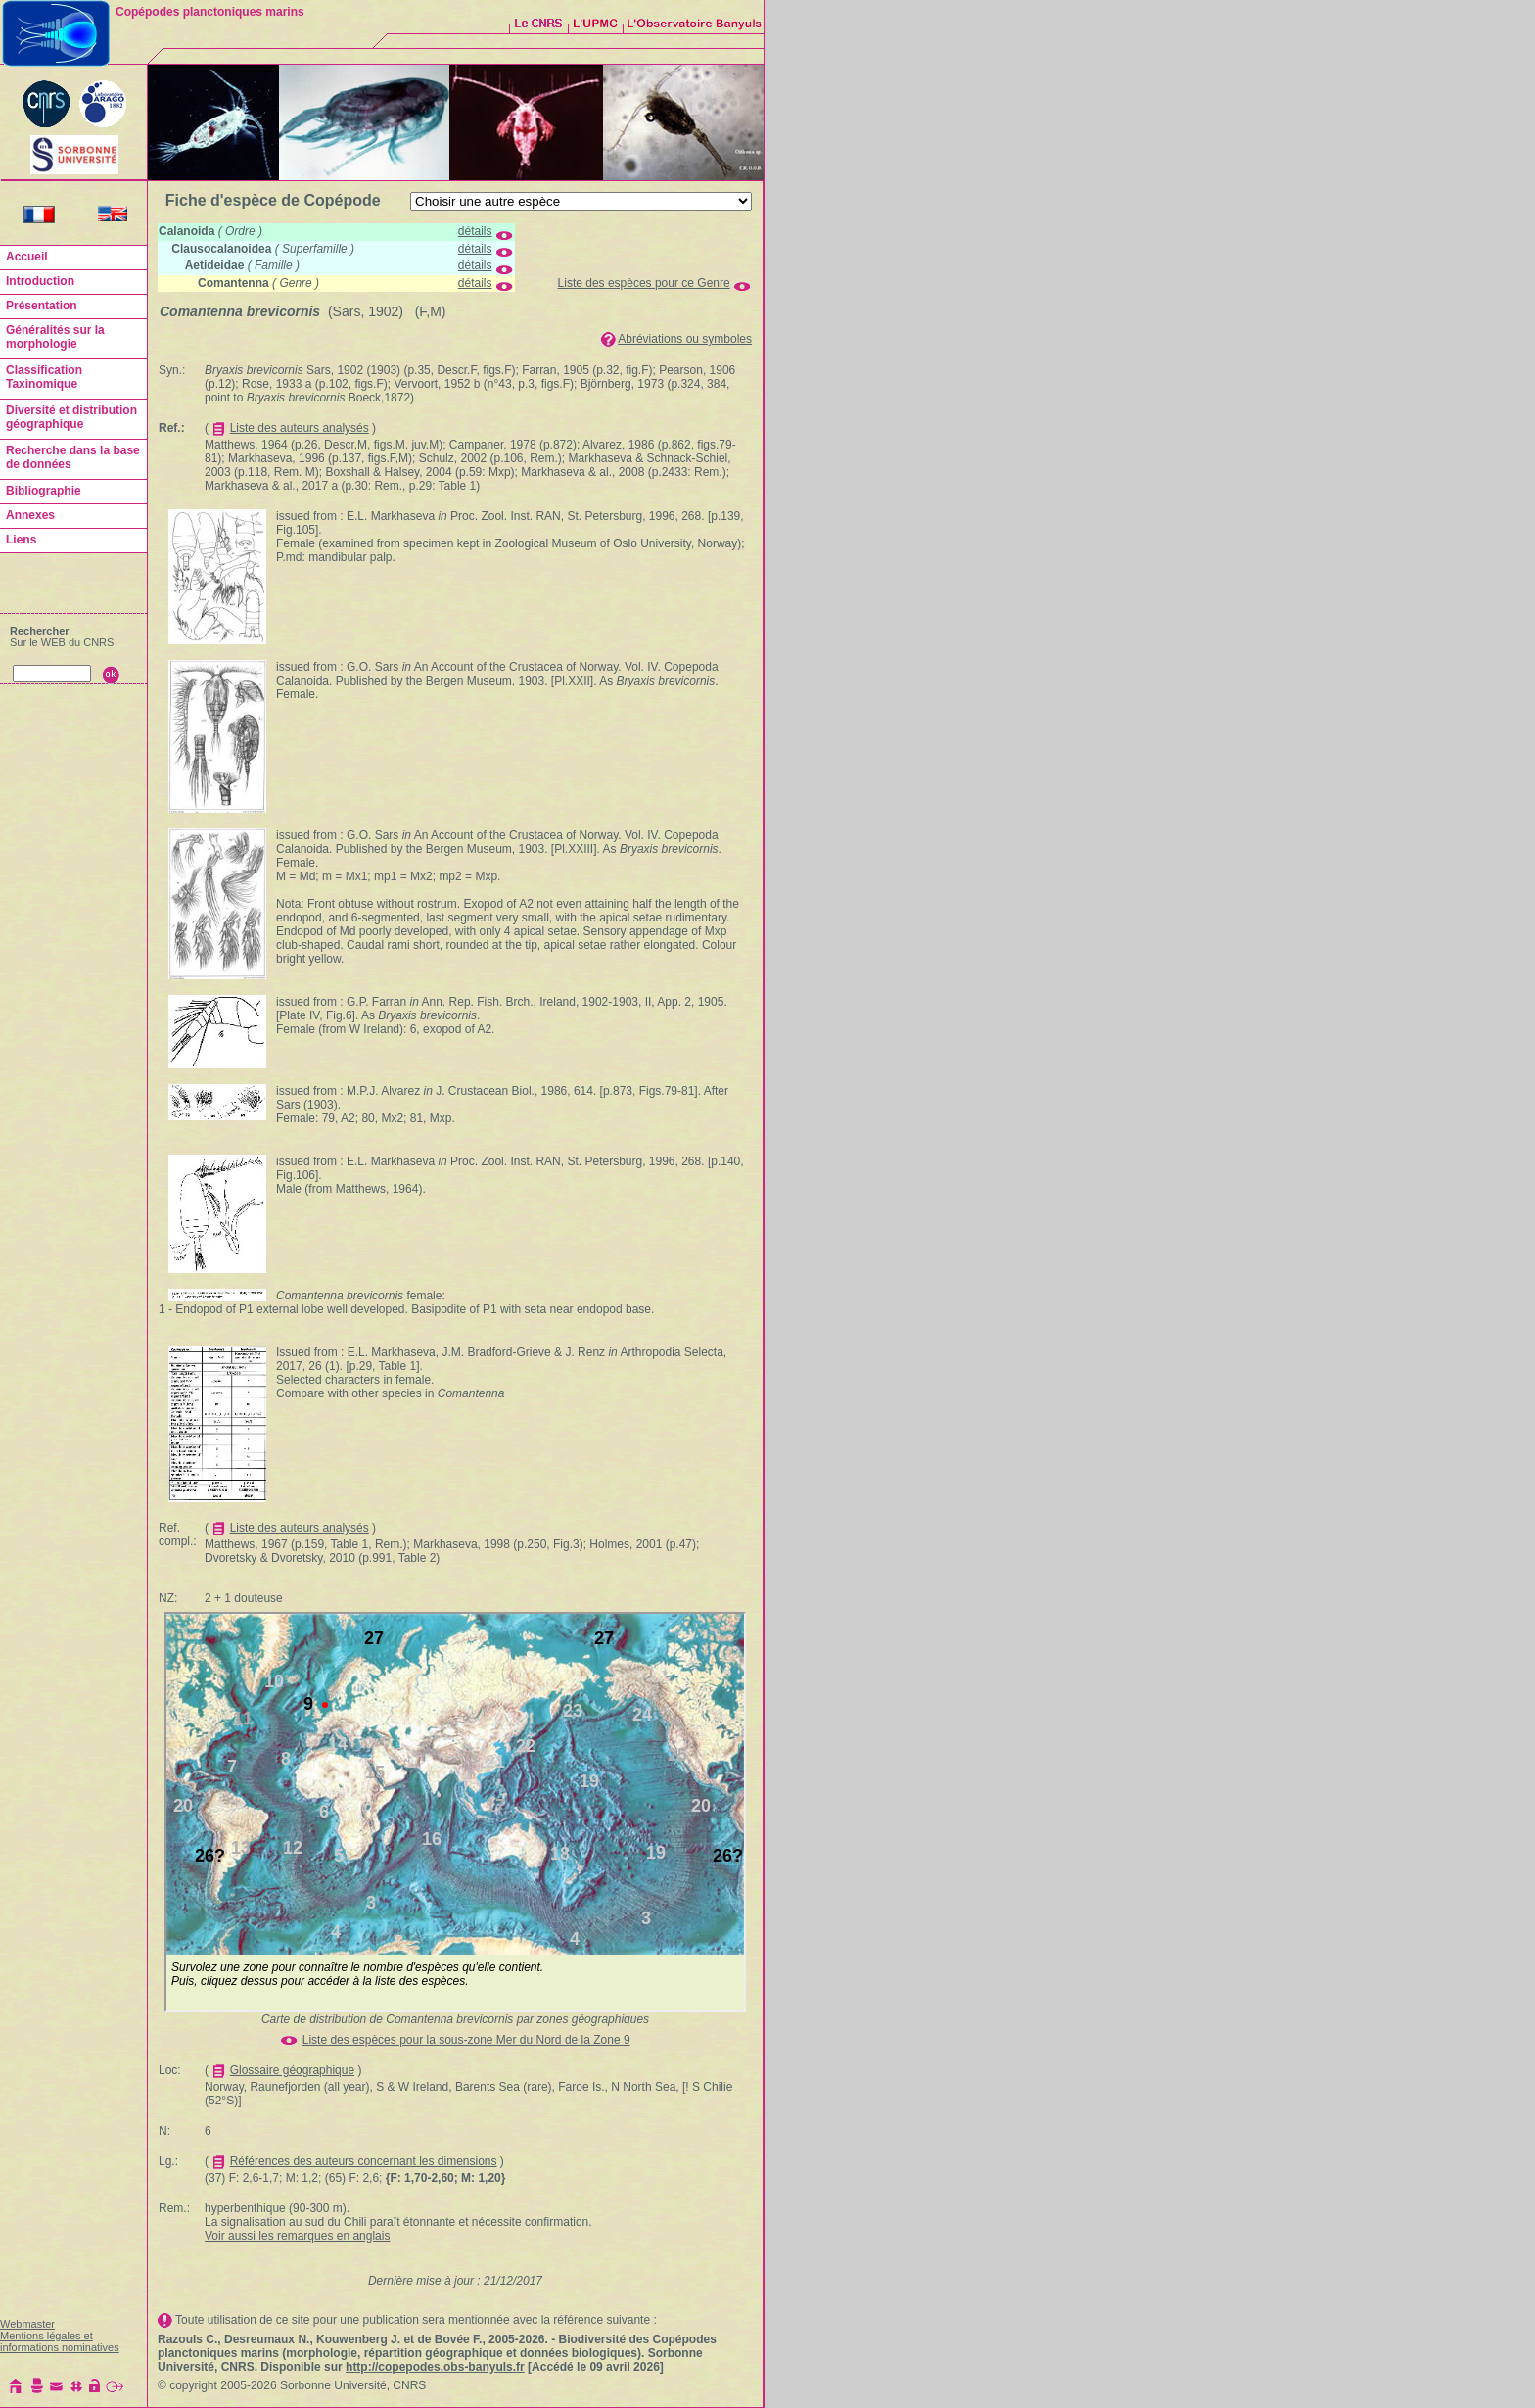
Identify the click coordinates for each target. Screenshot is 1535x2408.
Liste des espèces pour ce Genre (644, 283)
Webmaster (27, 2324)
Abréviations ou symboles (685, 339)
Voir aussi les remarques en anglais (297, 2236)
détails (475, 231)
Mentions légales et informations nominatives (59, 2341)
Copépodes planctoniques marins (210, 12)
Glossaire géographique (292, 2070)
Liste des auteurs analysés (299, 428)
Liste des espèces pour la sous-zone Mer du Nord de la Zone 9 (466, 2040)
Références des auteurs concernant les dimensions (363, 2161)
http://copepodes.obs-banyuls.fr (435, 2367)
